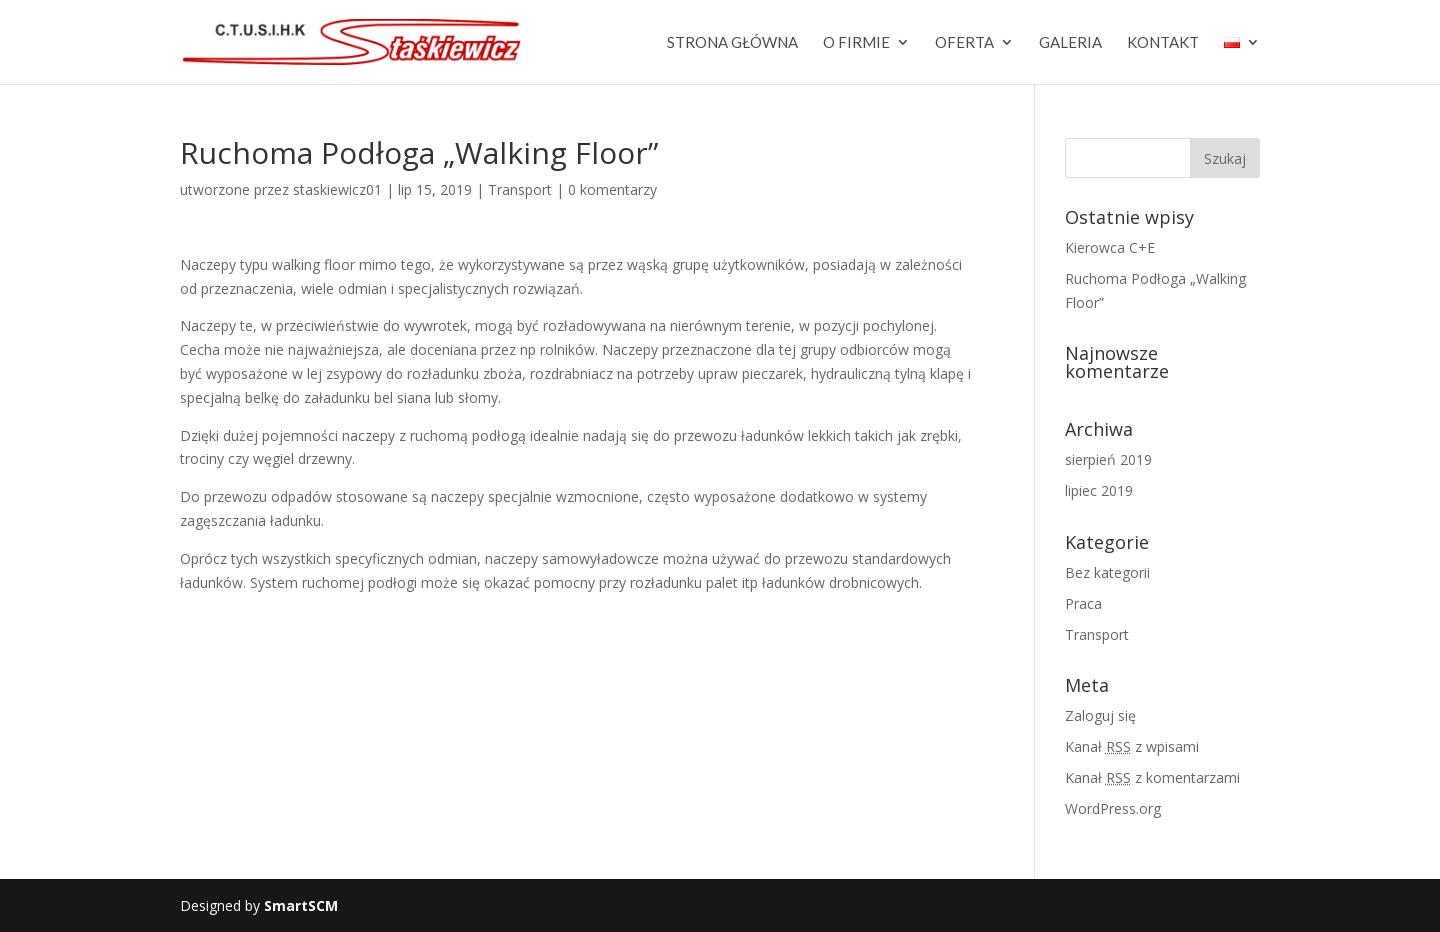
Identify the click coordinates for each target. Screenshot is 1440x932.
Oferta (964, 43)
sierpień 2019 (1108, 459)
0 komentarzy (612, 189)
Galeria (1070, 43)
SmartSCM (301, 905)
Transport (520, 189)
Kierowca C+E (1110, 247)
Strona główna (732, 43)
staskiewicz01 (337, 189)
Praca (1083, 603)
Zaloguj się (1100, 715)
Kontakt (1163, 43)
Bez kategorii (1107, 572)
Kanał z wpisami (1132, 746)
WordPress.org (1113, 808)
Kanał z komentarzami (1152, 777)
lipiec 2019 (1099, 490)
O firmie (856, 43)
